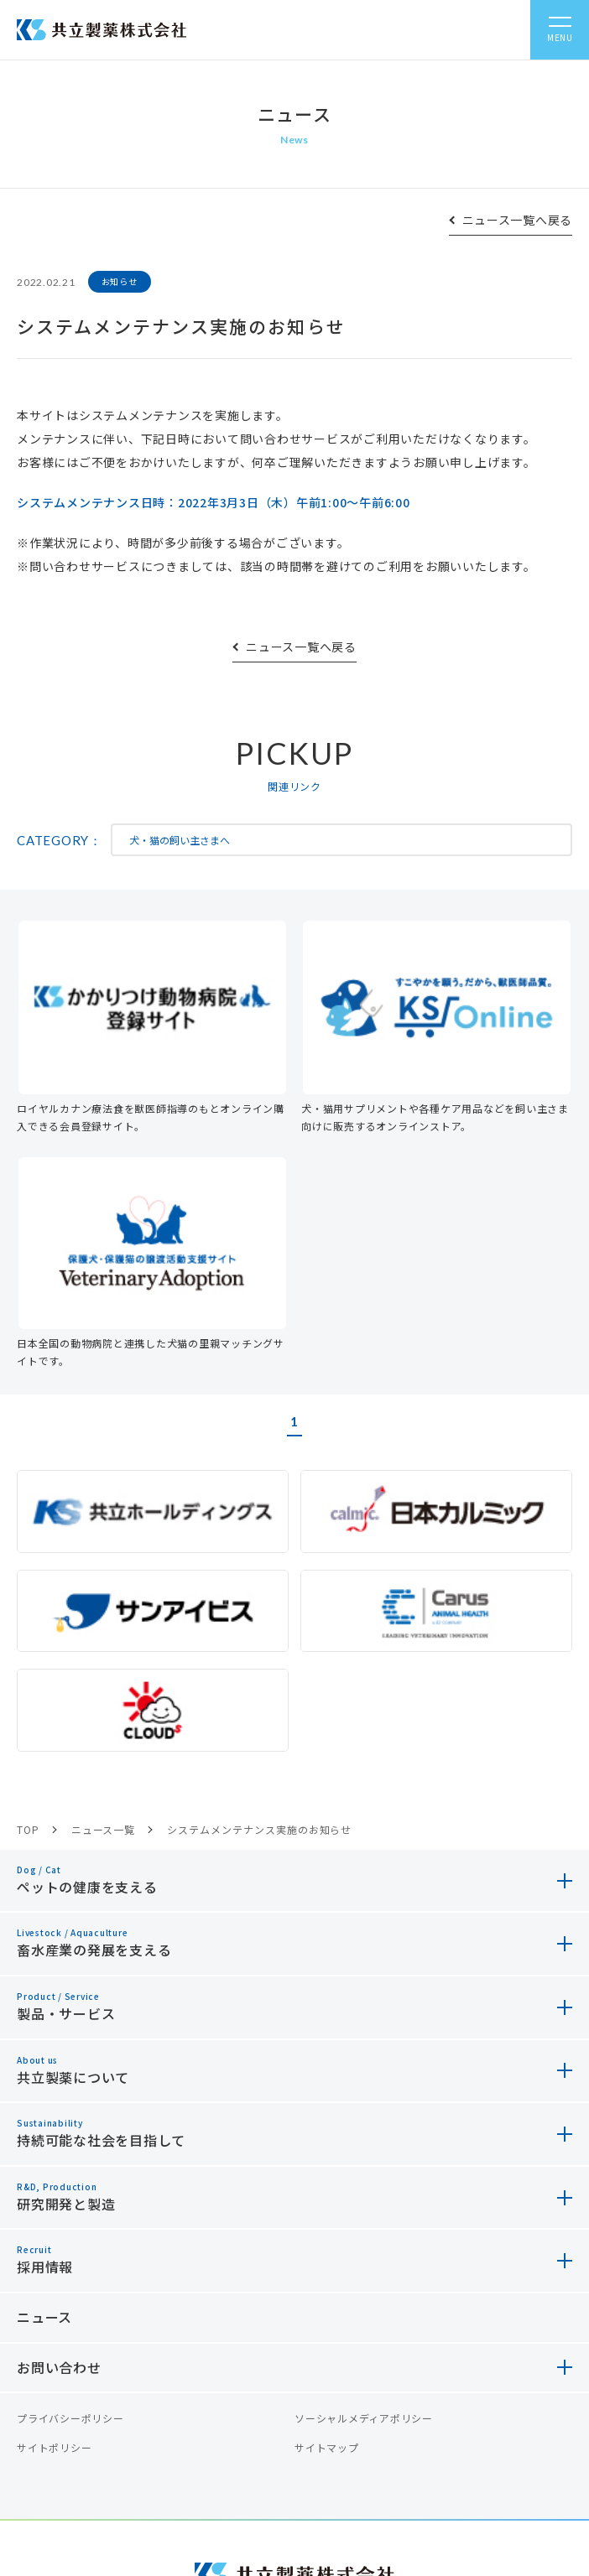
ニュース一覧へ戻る (517, 219)
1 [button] (294, 1421)
